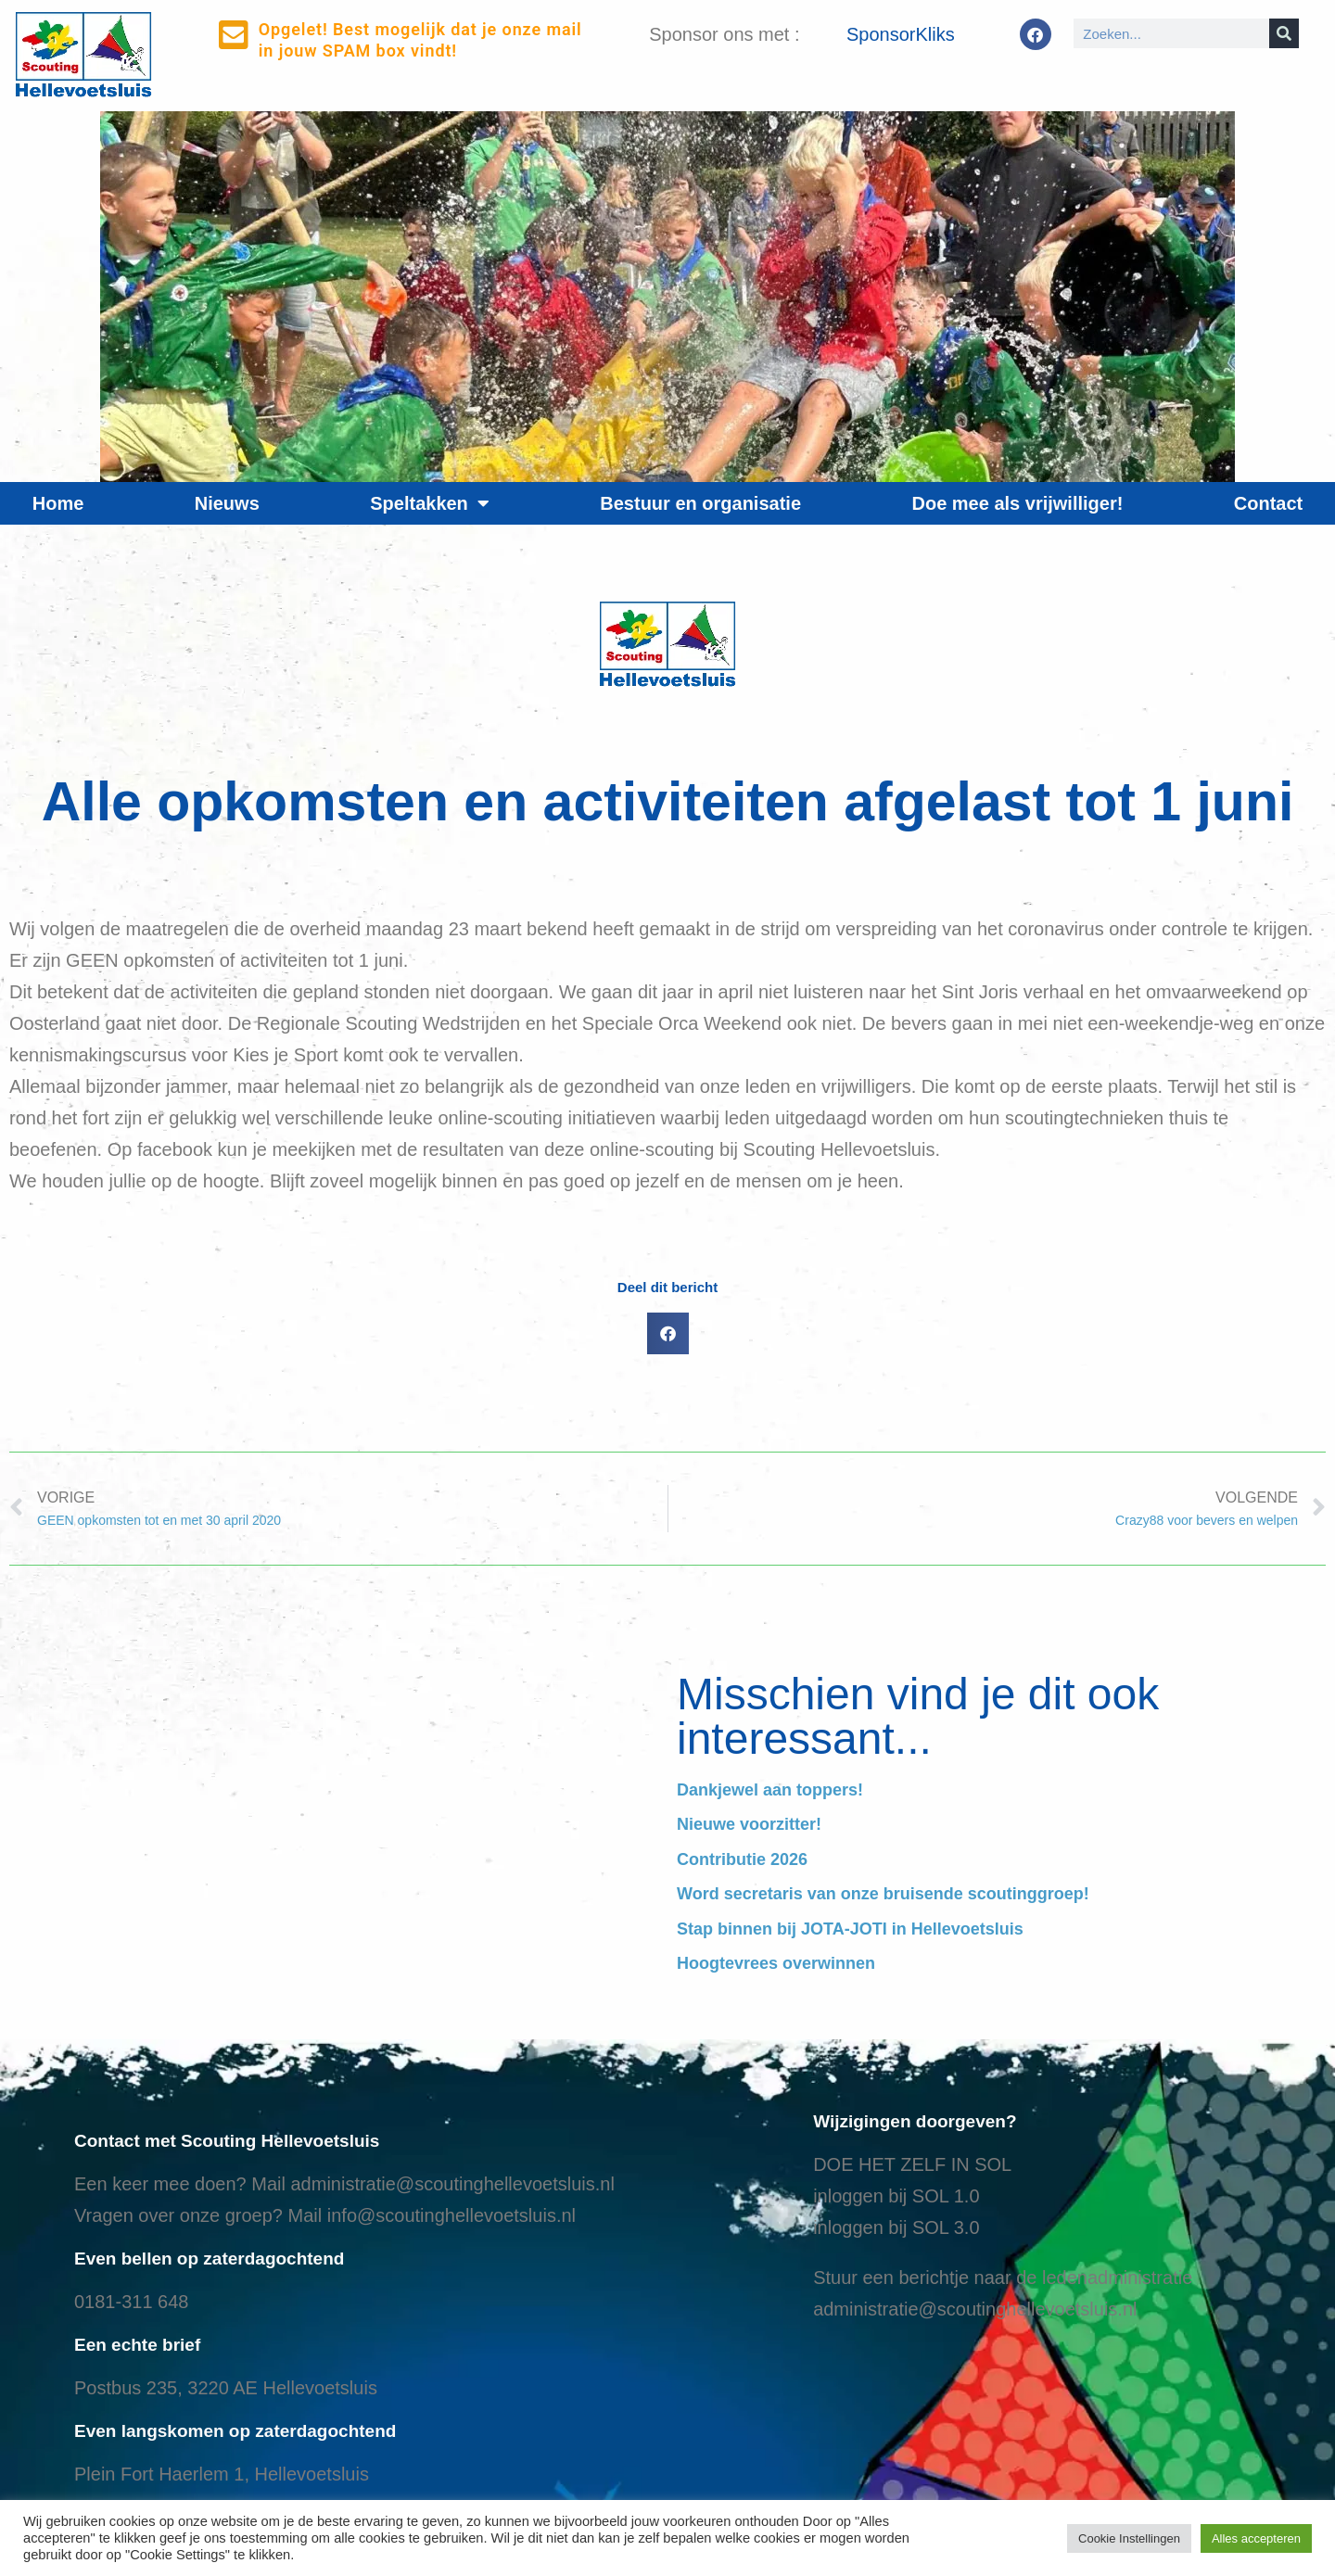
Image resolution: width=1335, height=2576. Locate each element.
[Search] (1284, 33)
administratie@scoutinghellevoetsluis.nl (452, 2184)
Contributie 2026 (742, 1859)
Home (58, 503)
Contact (1268, 503)
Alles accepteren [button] (1256, 2538)
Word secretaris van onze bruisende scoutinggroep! (883, 1893)
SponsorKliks (900, 34)
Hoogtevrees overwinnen (776, 1963)
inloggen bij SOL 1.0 (896, 2196)
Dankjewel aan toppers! (770, 1790)
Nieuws (227, 503)
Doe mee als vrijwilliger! (1017, 503)
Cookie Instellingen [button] (1129, 2538)
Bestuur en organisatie (700, 503)
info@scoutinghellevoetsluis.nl (451, 2215)
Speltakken (430, 503)
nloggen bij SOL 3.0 (899, 2227)
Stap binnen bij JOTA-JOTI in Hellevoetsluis (850, 1929)
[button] (668, 1333)
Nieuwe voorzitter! (749, 1824)
